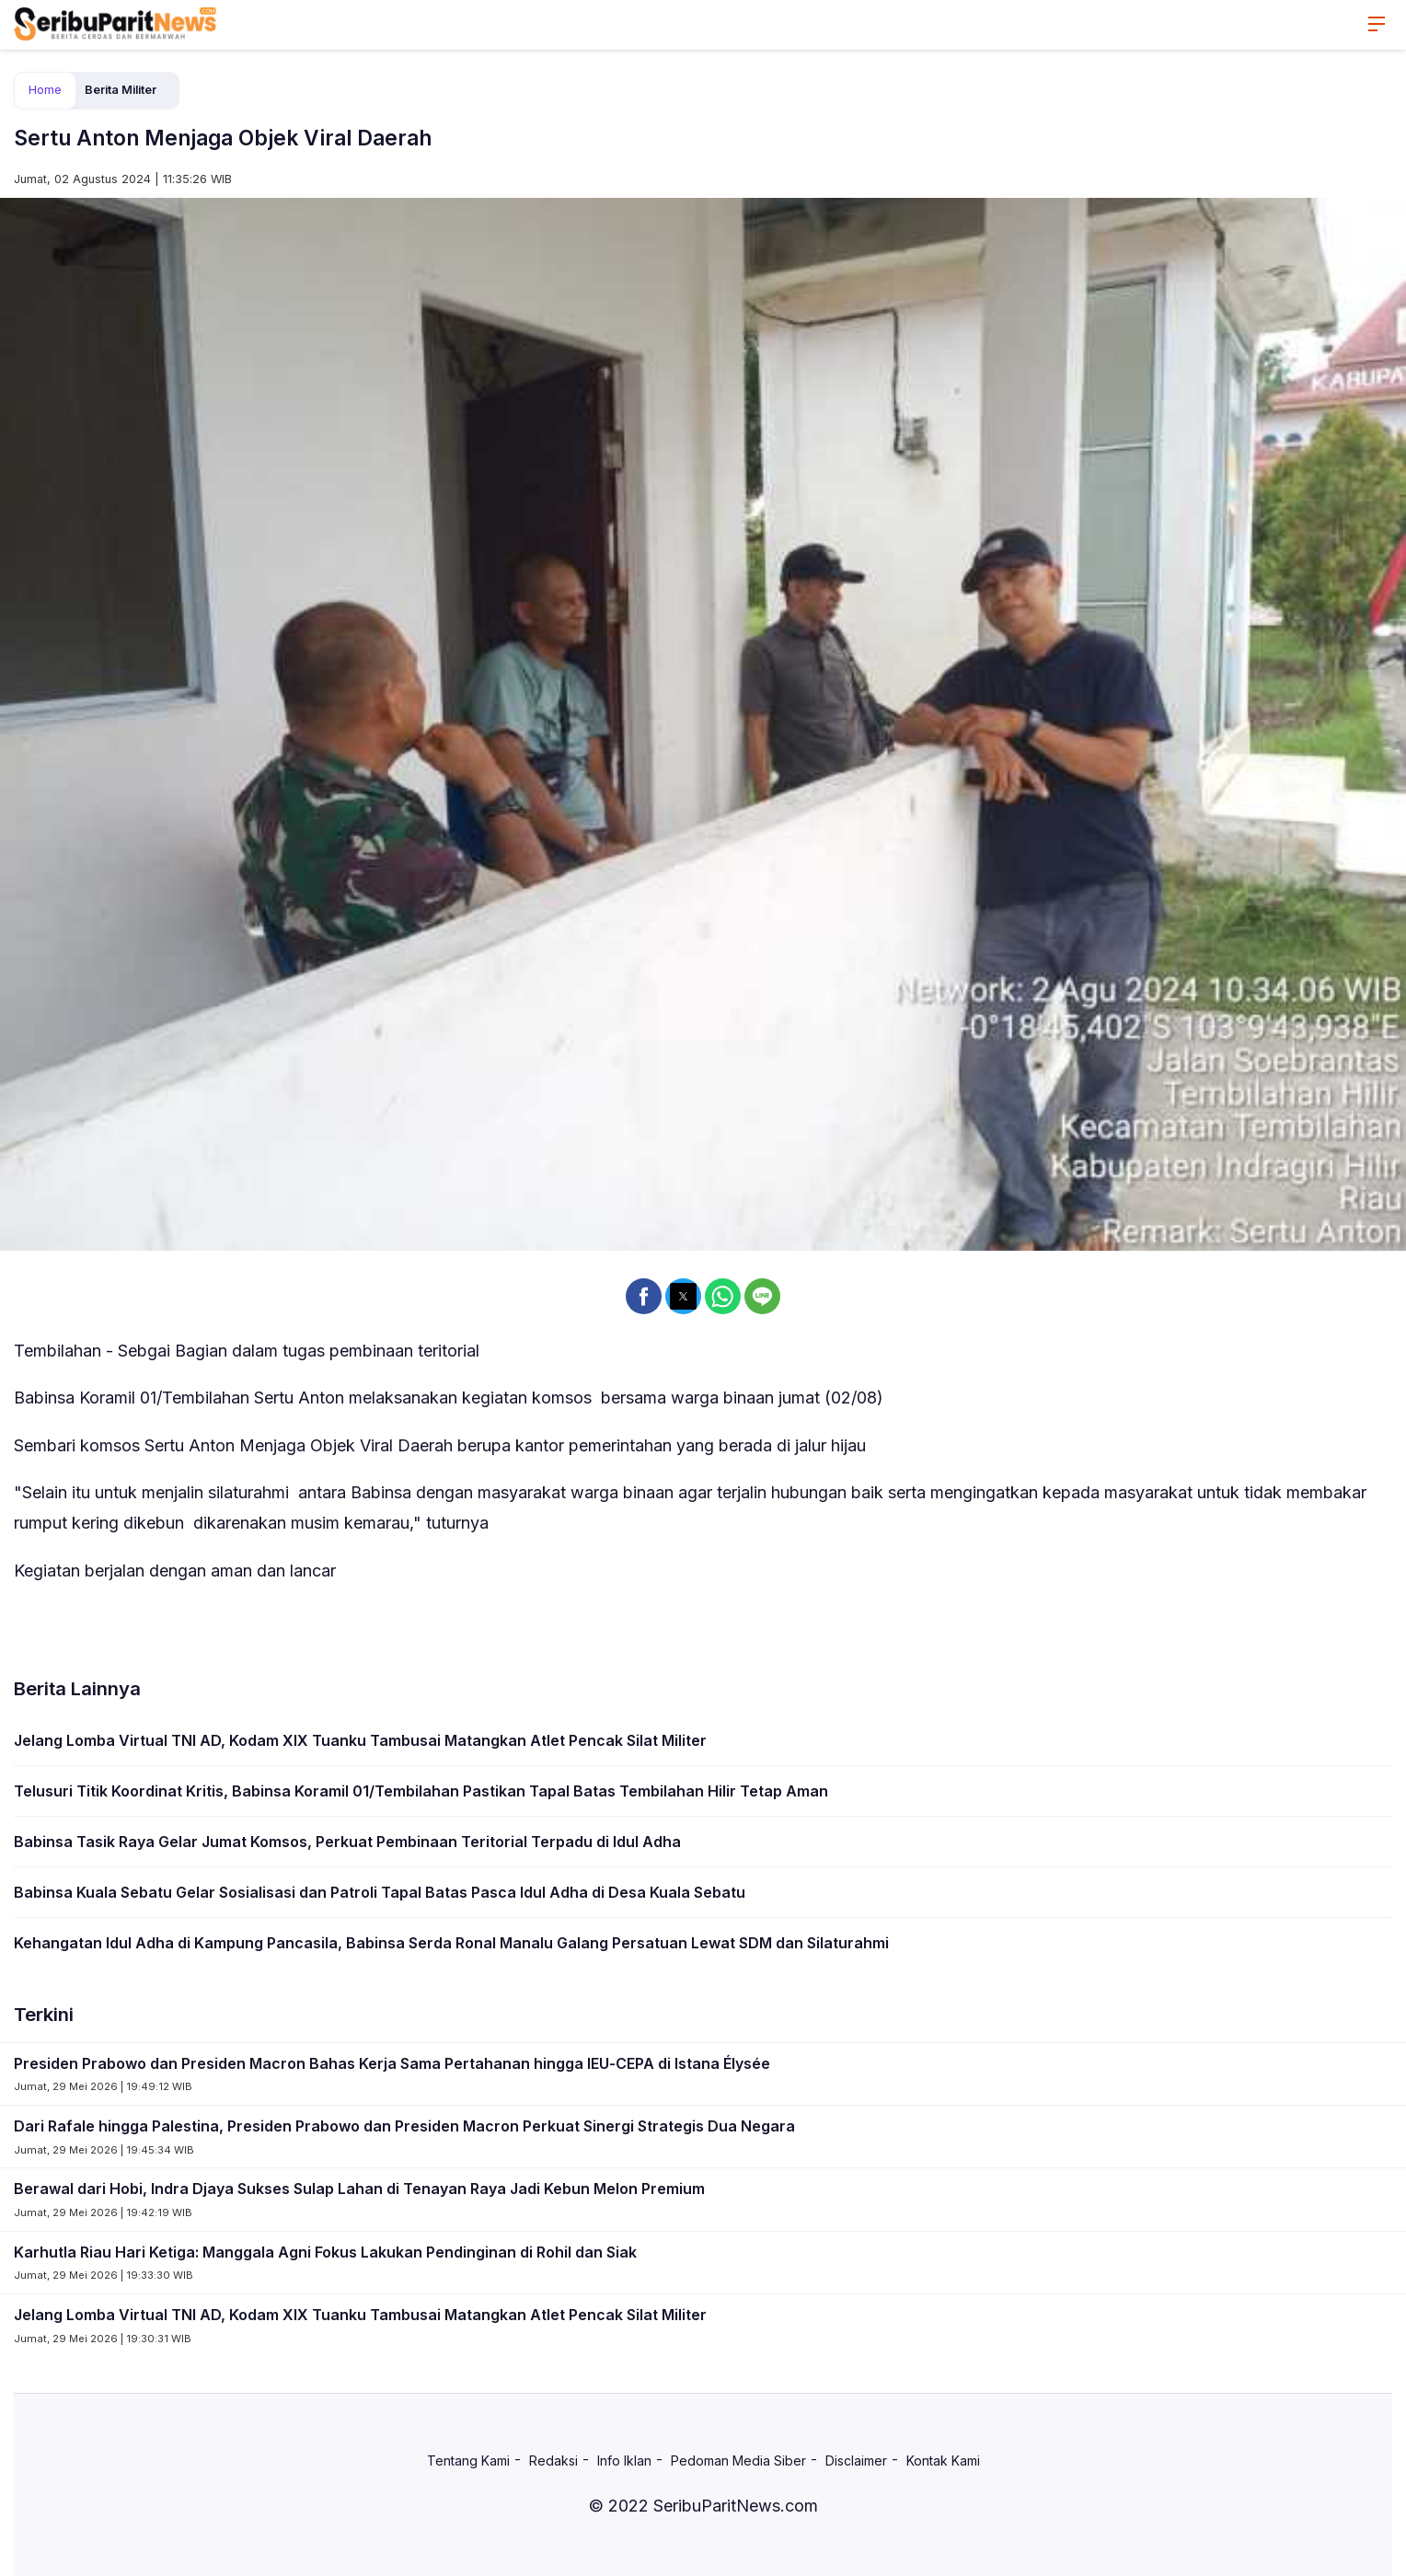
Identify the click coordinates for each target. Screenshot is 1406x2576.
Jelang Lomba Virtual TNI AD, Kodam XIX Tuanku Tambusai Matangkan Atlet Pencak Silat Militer (360, 1740)
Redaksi (553, 2460)
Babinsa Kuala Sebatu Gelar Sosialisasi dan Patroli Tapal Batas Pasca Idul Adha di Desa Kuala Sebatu (379, 1892)
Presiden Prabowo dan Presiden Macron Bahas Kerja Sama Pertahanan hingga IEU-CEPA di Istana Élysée (392, 2063)
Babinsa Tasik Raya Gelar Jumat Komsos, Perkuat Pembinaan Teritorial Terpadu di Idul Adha (347, 1841)
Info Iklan (624, 2460)
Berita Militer (120, 90)
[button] (643, 1296)
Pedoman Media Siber (738, 2460)
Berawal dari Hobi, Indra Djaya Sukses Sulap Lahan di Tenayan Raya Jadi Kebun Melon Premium (359, 2188)
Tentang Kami (468, 2460)
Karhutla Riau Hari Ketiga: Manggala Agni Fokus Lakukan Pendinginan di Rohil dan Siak (325, 2252)
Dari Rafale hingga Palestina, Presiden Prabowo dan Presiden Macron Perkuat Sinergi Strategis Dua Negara (404, 2126)
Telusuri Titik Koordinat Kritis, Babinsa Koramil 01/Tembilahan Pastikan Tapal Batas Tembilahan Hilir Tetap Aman (421, 1791)
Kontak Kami (943, 2460)
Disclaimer (856, 2460)
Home (45, 90)
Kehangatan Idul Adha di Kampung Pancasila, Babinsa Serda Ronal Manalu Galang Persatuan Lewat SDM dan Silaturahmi (451, 1943)
